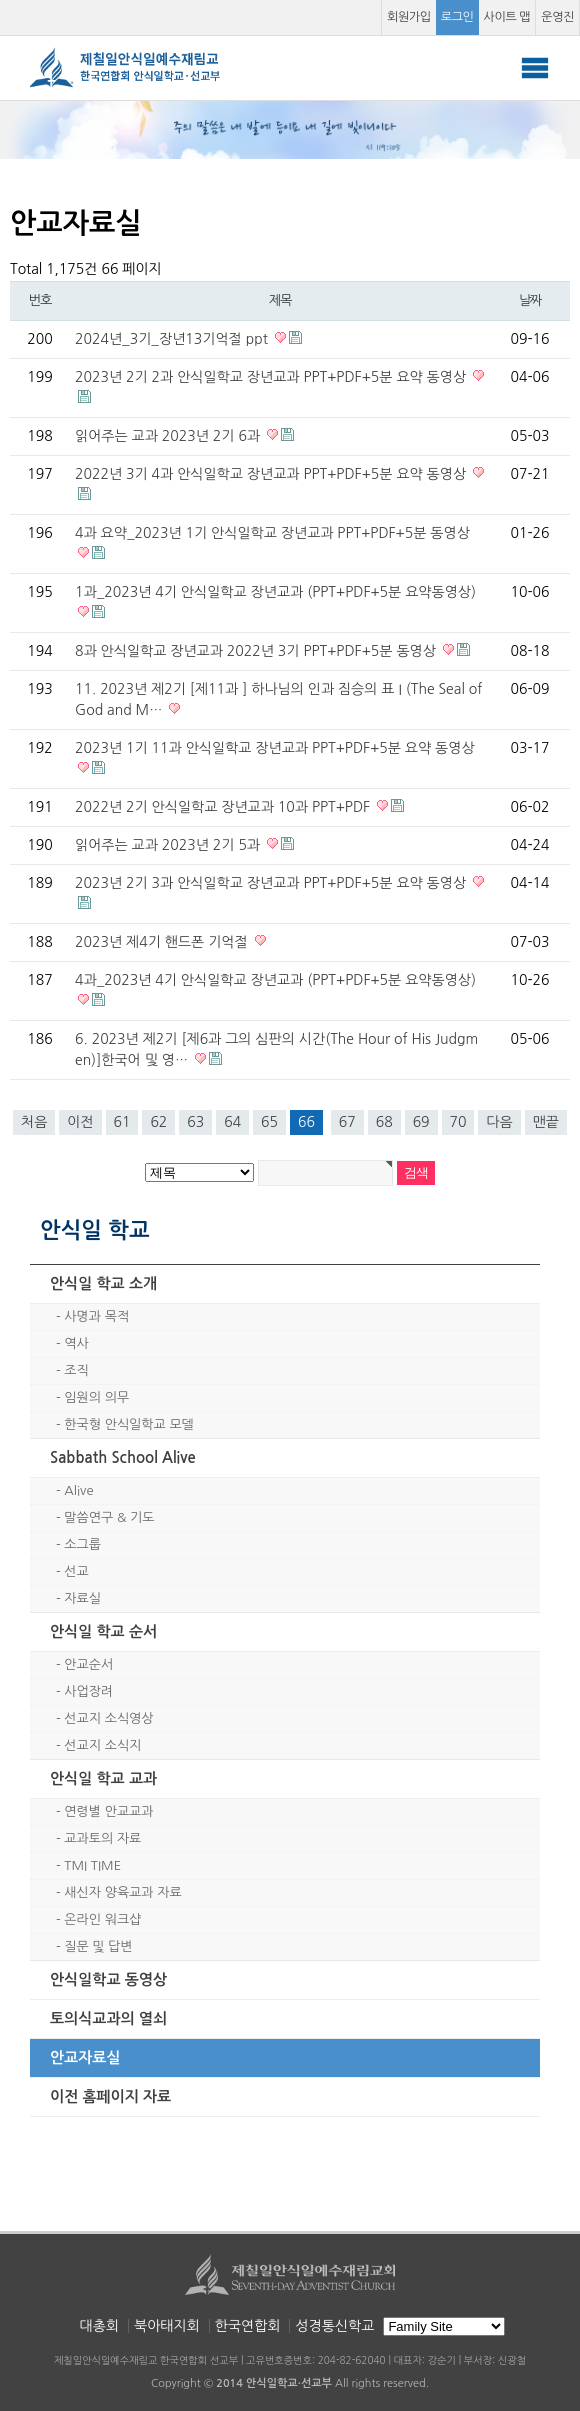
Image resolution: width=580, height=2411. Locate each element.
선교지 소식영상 (108, 1718)
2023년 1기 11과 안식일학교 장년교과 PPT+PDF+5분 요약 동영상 (275, 748)
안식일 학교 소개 (103, 1283)
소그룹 (82, 1544)
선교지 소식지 (102, 1745)
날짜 (530, 300)
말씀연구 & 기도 (109, 1517)
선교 (76, 1571)
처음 (34, 1122)
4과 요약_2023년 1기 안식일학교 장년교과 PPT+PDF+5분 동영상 (272, 533)
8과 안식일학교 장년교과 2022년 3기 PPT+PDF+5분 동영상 (257, 651)
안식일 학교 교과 (103, 1778)
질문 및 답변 (98, 1946)
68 (384, 1122)
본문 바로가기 (0, 0)
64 (232, 1122)
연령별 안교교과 (108, 1811)
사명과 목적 (96, 1316)
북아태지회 (167, 2326)
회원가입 (409, 17)
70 (458, 1122)
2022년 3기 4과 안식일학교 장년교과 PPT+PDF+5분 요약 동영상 (272, 474)
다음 (499, 1122)
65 (269, 1122)
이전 (80, 1122)
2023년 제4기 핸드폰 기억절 (163, 942)
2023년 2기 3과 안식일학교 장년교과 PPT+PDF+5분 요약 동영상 (272, 883)
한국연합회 (248, 2326)
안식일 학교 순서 (103, 1631)
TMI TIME (92, 1865)
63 (195, 1122)
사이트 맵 (507, 17)
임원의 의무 (96, 1397)
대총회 (99, 2326)
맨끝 (546, 1122)
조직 (76, 1370)
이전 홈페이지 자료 (110, 2096)
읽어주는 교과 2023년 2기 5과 (169, 845)
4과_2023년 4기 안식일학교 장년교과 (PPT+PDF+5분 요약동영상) (275, 980)
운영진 (557, 17)
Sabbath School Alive (123, 1457)
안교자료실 (85, 2057)
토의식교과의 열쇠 (108, 2018)
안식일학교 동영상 (108, 1979)
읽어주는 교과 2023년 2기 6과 (169, 436)
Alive (78, 1490)
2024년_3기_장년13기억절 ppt (173, 339)
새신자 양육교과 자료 (122, 1892)
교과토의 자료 (102, 1838)
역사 (76, 1343)
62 (158, 1122)
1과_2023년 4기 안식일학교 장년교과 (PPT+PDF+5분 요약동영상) (275, 592)
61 (122, 1122)
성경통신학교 (334, 2326)
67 (347, 1122)
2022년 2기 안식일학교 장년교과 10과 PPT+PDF (224, 807)
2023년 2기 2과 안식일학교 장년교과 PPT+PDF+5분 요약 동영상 (272, 377)
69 (421, 1122)
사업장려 (88, 1691)
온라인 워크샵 (102, 1919)
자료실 (82, 1598)
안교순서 (88, 1664)
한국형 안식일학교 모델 (128, 1424)
